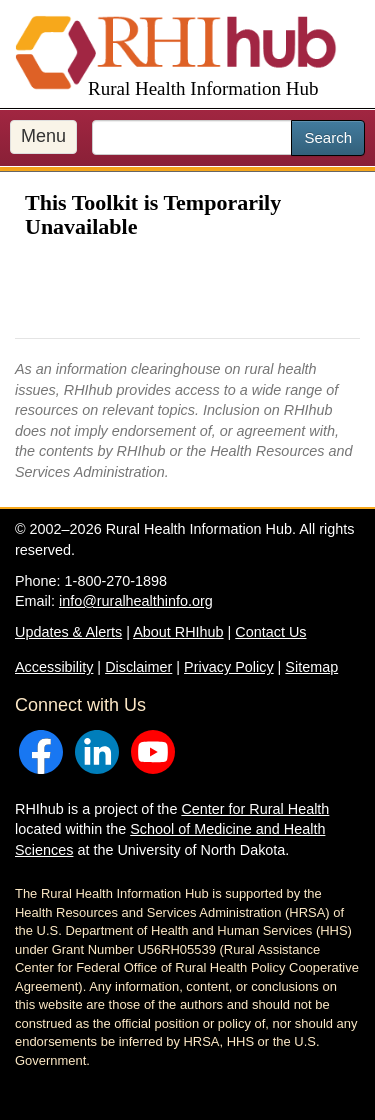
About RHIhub (178, 632)
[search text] (192, 137)
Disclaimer (138, 667)
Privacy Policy (229, 667)
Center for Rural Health (255, 809)
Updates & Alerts (68, 632)
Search (328, 137)
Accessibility (54, 667)
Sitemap (311, 667)
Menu (43, 136)
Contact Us (270, 632)
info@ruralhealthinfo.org (136, 601)
